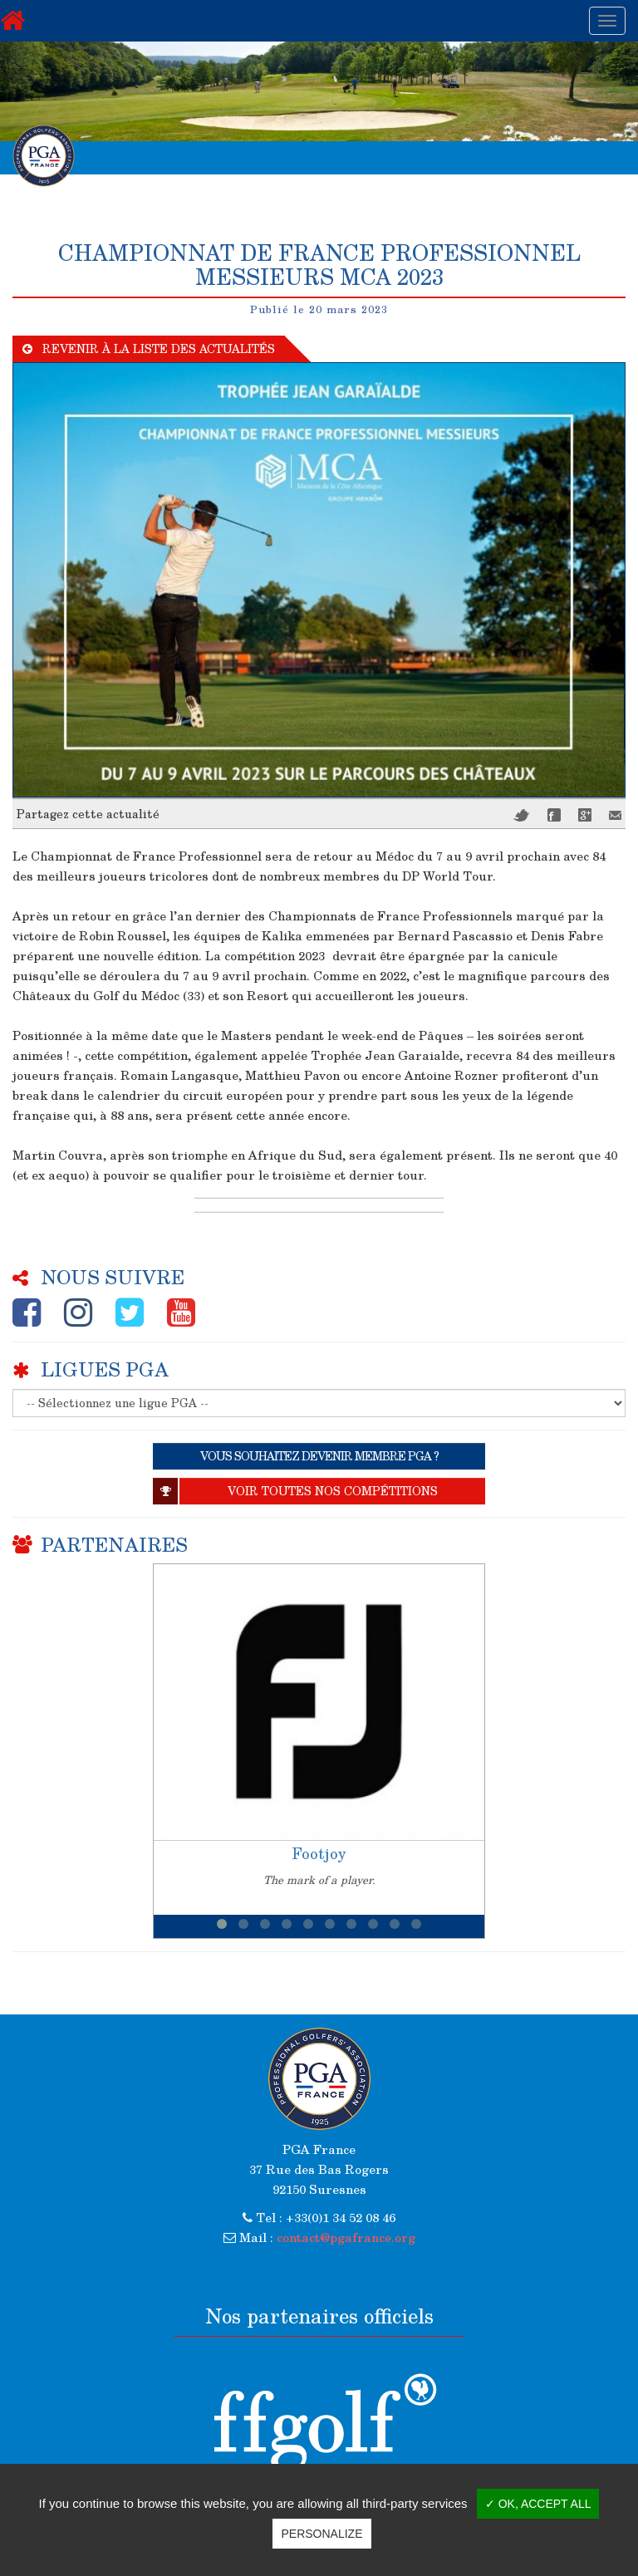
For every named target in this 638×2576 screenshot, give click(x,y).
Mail (615, 815)
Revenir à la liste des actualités (148, 348)
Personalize (321, 2533)
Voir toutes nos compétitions (295, 1491)
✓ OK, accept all (538, 2503)
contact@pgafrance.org (346, 2237)
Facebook (554, 815)
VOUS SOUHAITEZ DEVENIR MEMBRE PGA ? (319, 1456)
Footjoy (319, 1853)
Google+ (584, 815)
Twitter (521, 815)
